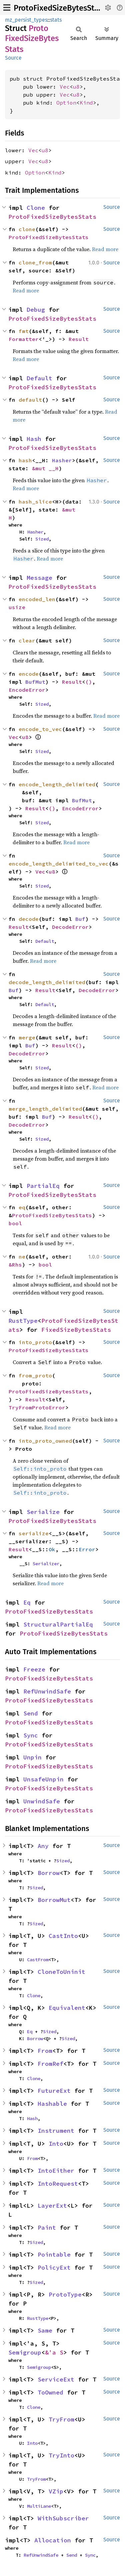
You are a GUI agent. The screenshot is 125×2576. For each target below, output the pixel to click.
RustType (23, 1320)
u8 (76, 86)
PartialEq (43, 1186)
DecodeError (70, 926)
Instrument (56, 2130)
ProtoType (65, 2294)
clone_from (35, 262)
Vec (65, 86)
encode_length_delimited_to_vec (59, 863)
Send (30, 1713)
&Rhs (15, 1264)
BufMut (35, 681)
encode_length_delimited (57, 784)
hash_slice (35, 501)
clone (27, 229)
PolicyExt (54, 2267)
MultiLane (39, 2506)
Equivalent (67, 2008)
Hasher (62, 460)
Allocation (52, 2540)
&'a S (54, 2352)
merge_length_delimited (45, 1108)
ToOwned (50, 2392)
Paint (47, 2227)
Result (79, 339)
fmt (24, 331)
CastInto (63, 1936)
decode (29, 919)
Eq (27, 1602)
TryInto (61, 2455)
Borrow (49, 1873)
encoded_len (37, 599)
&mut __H (45, 468)
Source (13, 58)
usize (17, 607)
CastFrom (37, 1960)
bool (15, 1223)
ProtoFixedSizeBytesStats (59, 8)
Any (43, 1846)
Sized (42, 539)
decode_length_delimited (47, 982)
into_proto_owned (45, 1440)
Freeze (34, 1669)
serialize (34, 1533)
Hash (34, 439)
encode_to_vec (40, 729)
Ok (52, 1549)
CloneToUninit (61, 1972)
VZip (56, 2491)
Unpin (32, 1757)
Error (87, 1549)
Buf (80, 919)
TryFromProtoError (37, 1407)
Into (56, 2143)
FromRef (50, 2063)
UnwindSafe (41, 1801)
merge (27, 1037)
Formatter (24, 339)
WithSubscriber (63, 2518)
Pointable (54, 2254)
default (30, 399)
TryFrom (61, 2419)
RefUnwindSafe (47, 1691)
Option (66, 102)
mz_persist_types (26, 20)
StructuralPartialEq (58, 1624)
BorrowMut (54, 1900)
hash (25, 460)
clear (27, 640)
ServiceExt (56, 2379)
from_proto (35, 1375)
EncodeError (27, 689)
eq (22, 1207)
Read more (105, 249)
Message (39, 577)
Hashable (52, 2103)
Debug (36, 309)
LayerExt (52, 2205)
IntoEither (56, 2170)
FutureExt (54, 2090)
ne (22, 1256)
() (88, 681)
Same (45, 2330)
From (45, 2050)
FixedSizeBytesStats (76, 1329)
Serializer (46, 1564)
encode (29, 673)
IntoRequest (58, 2183)
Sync (30, 1735)
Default (39, 378)
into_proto (35, 1342)
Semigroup (24, 2352)
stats (56, 20)
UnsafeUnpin (43, 1779)
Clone (36, 207)
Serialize (43, 1512)
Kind (86, 102)
